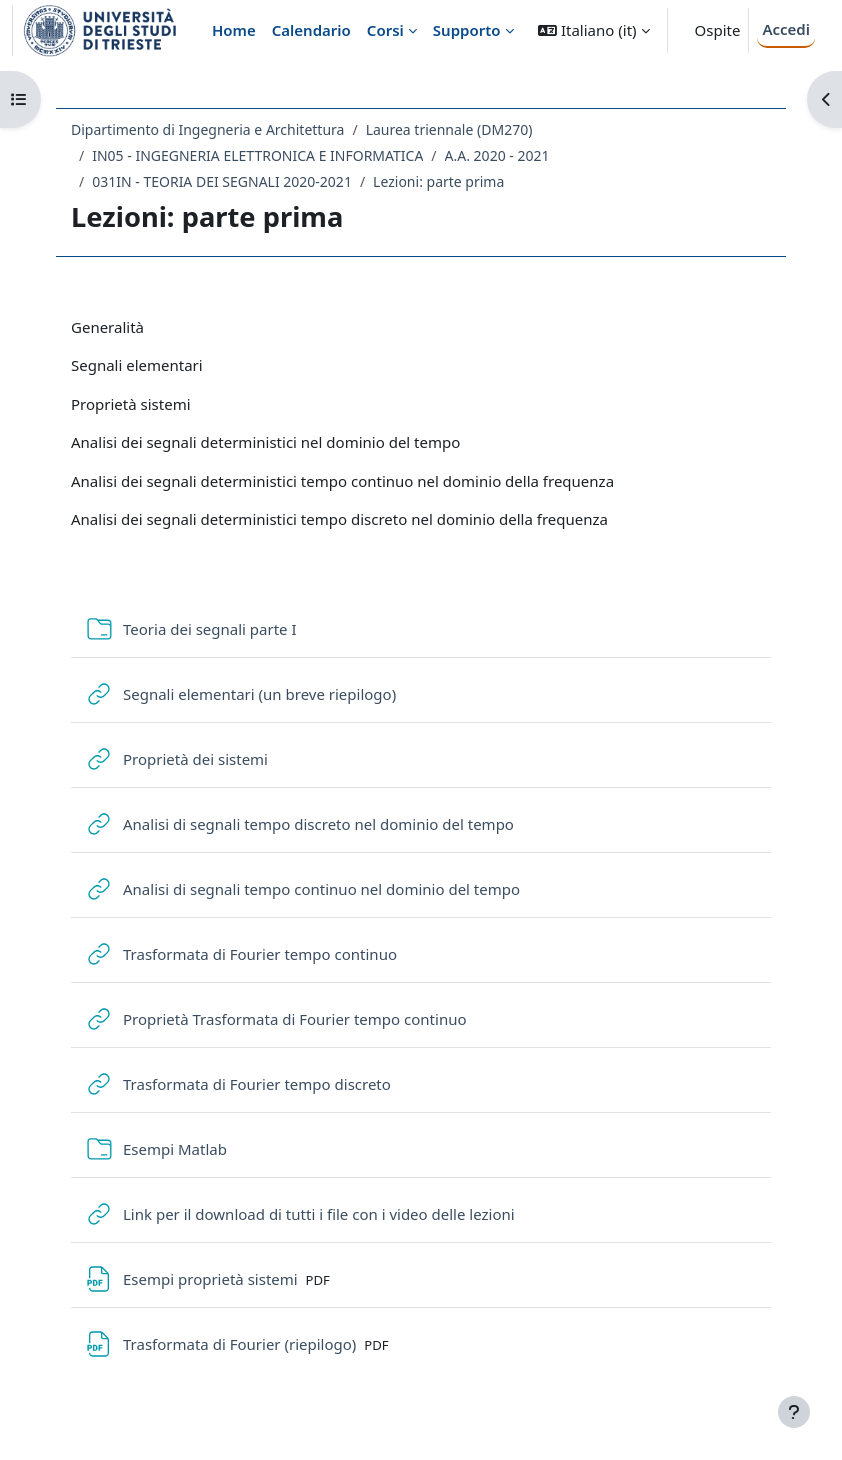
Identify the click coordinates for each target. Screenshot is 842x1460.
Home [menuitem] (234, 30)
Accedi (786, 29)
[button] (593, 30)
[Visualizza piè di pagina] (794, 1412)
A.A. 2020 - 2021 (497, 155)
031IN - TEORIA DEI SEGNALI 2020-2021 (222, 181)
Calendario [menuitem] (311, 30)
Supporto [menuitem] (467, 30)
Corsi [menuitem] (385, 30)
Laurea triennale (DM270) (449, 129)
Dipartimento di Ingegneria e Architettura (207, 129)
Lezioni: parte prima (438, 181)
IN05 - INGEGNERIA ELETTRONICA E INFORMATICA (257, 155)
